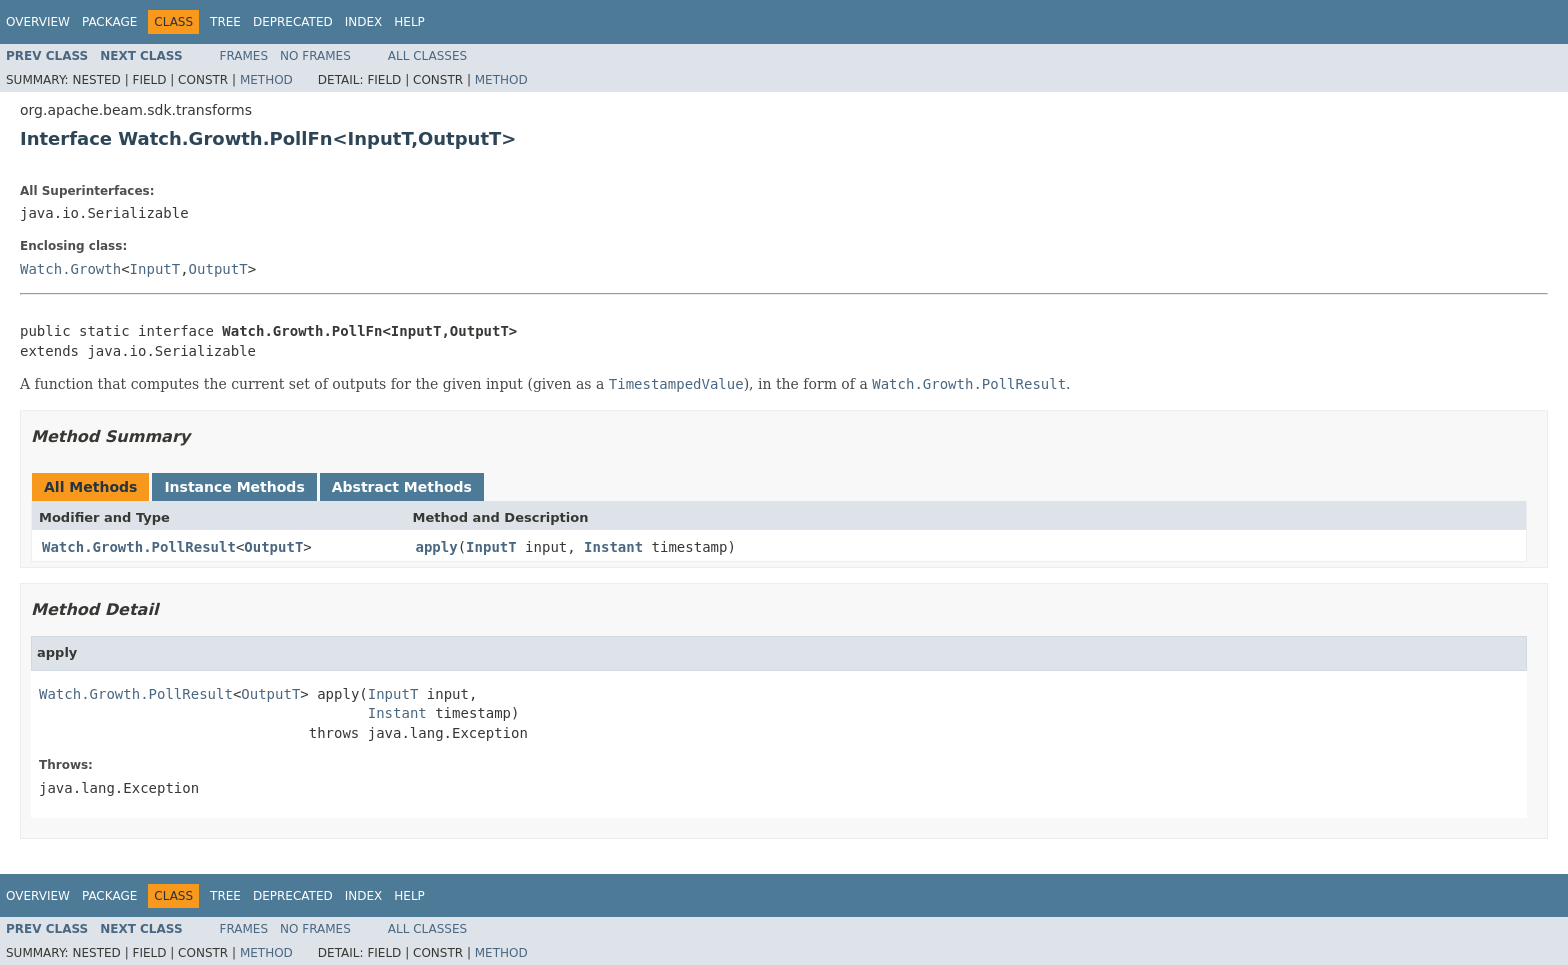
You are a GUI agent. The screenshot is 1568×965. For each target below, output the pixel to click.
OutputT (218, 269)
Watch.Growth (70, 269)
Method (266, 80)
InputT (155, 269)
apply (437, 547)
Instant (613, 547)
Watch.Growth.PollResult (139, 547)
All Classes (427, 56)
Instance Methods (234, 487)
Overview (38, 22)
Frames (244, 56)
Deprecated (293, 22)
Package (109, 22)
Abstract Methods (402, 487)
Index (364, 22)
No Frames (315, 56)
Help (409, 22)
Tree (225, 22)
